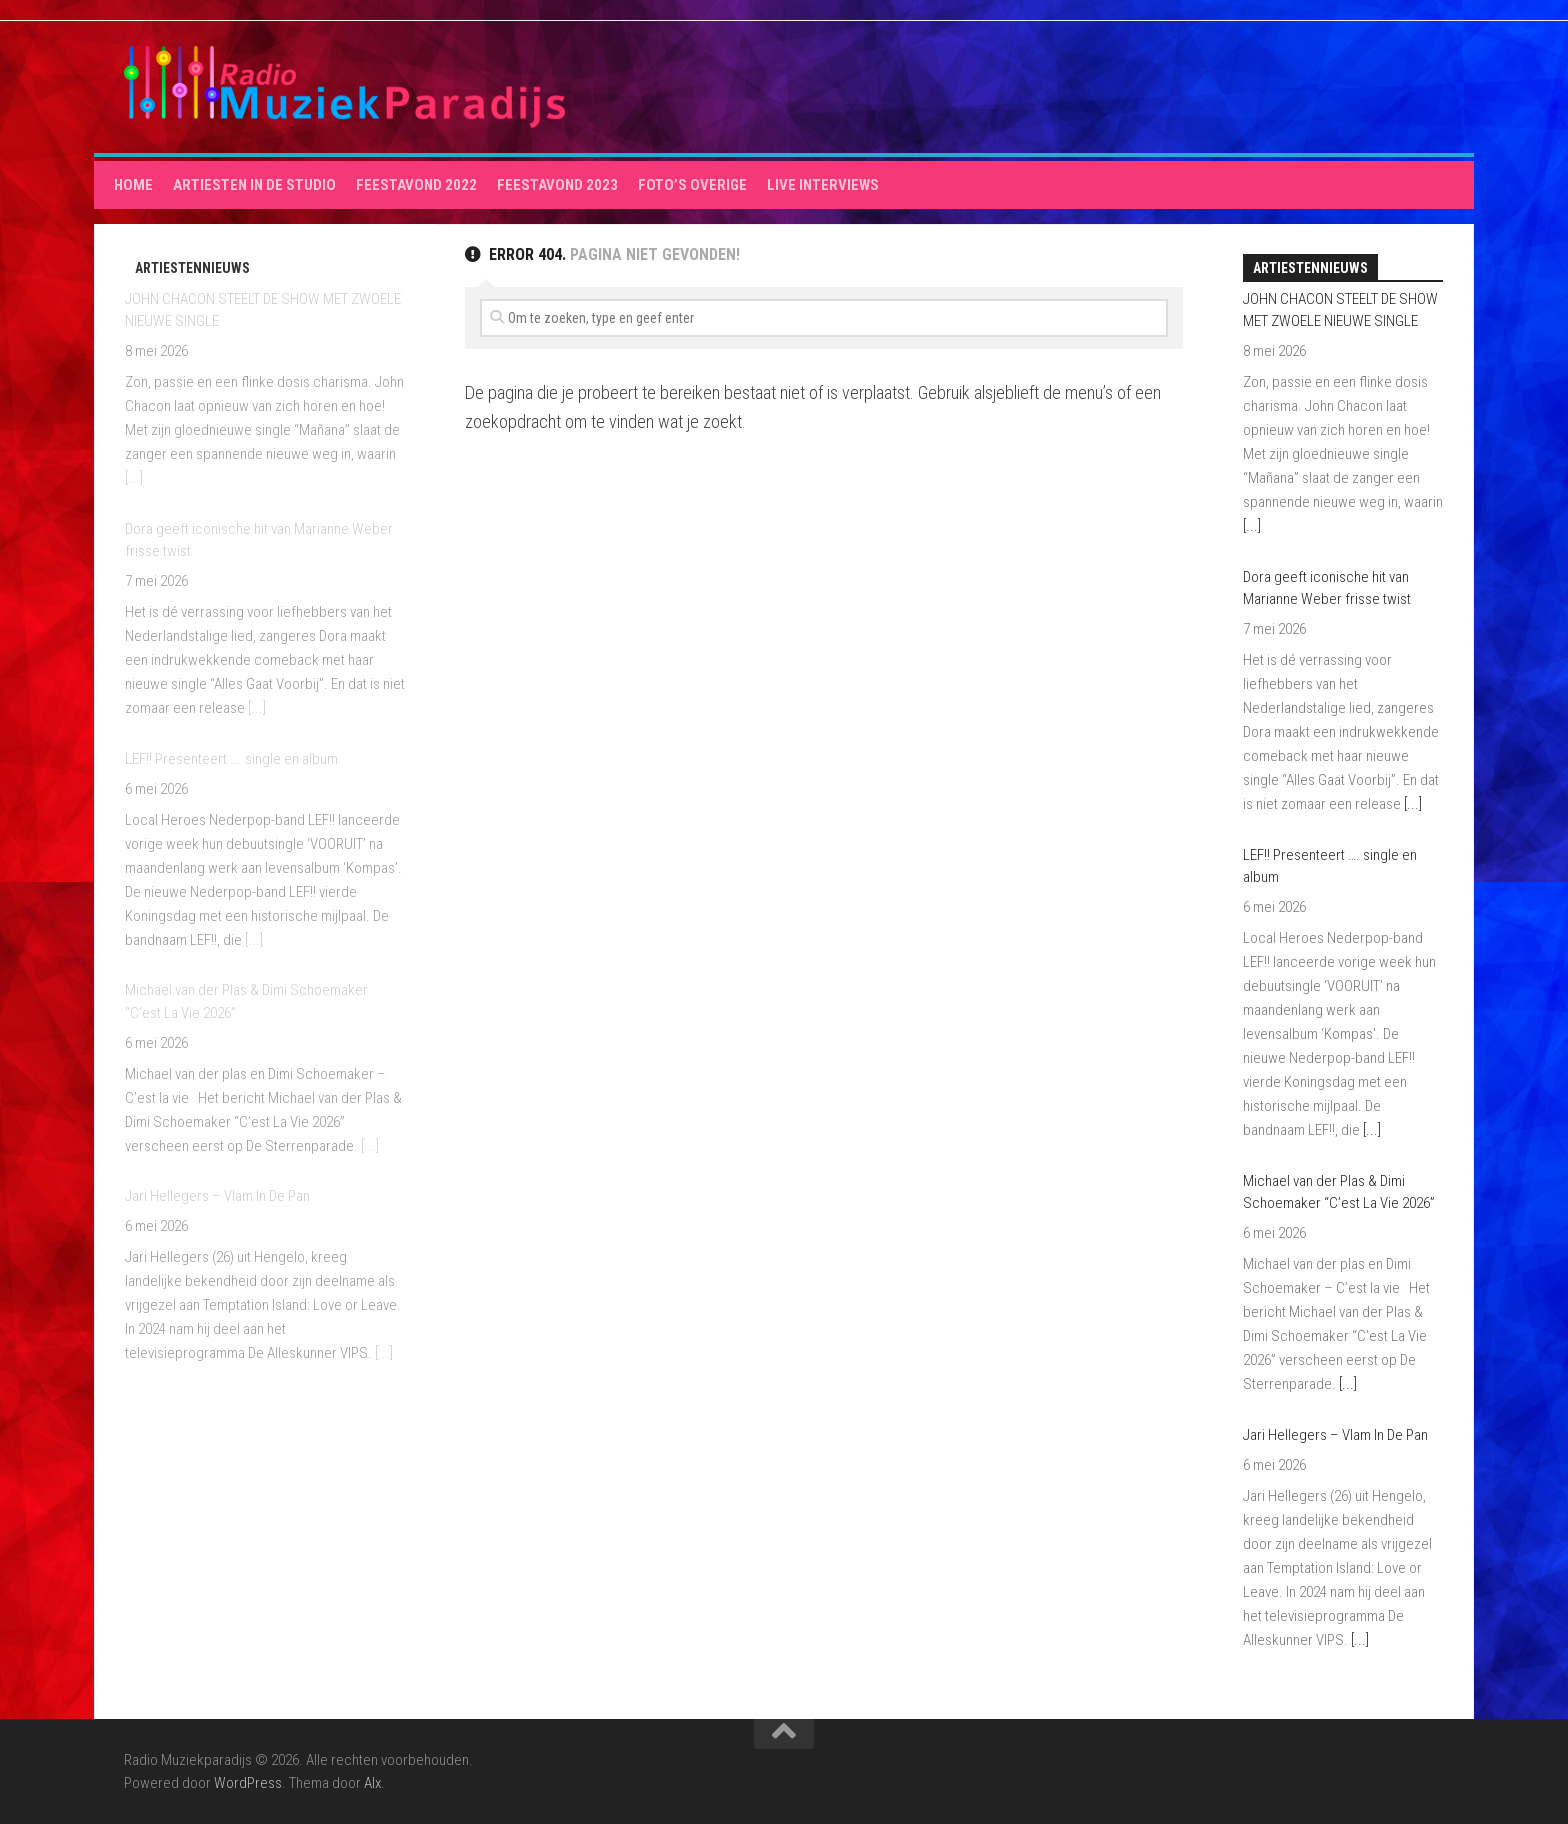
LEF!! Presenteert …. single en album (231, 759)
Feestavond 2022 (416, 185)
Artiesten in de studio (254, 185)
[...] (134, 478)
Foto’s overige (692, 185)
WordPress (248, 1783)
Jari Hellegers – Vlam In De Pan (217, 1196)
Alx (372, 1783)
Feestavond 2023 (557, 185)
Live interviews (823, 185)
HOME (133, 185)
